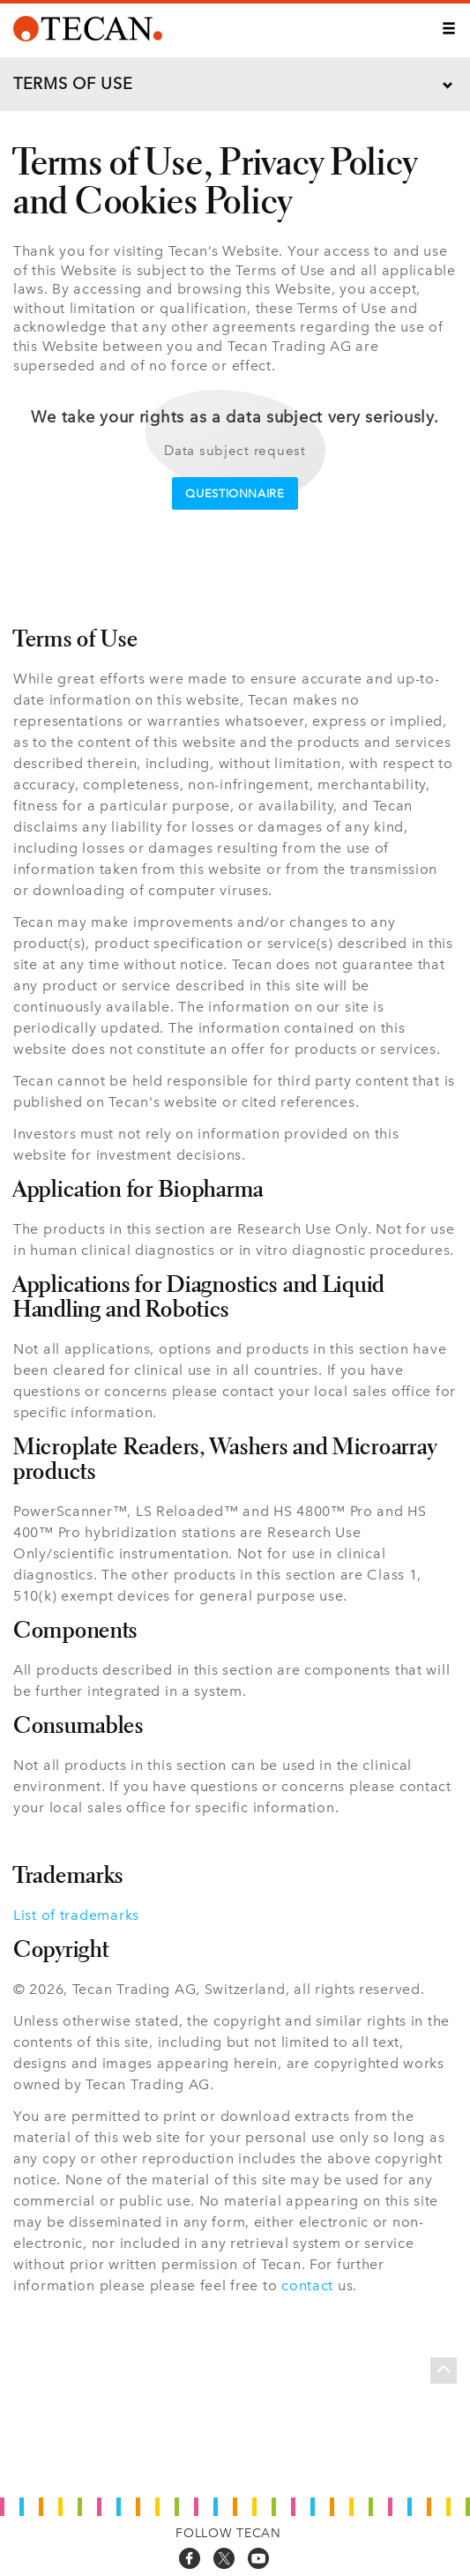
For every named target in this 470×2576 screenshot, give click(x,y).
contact (307, 2285)
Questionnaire (234, 493)
